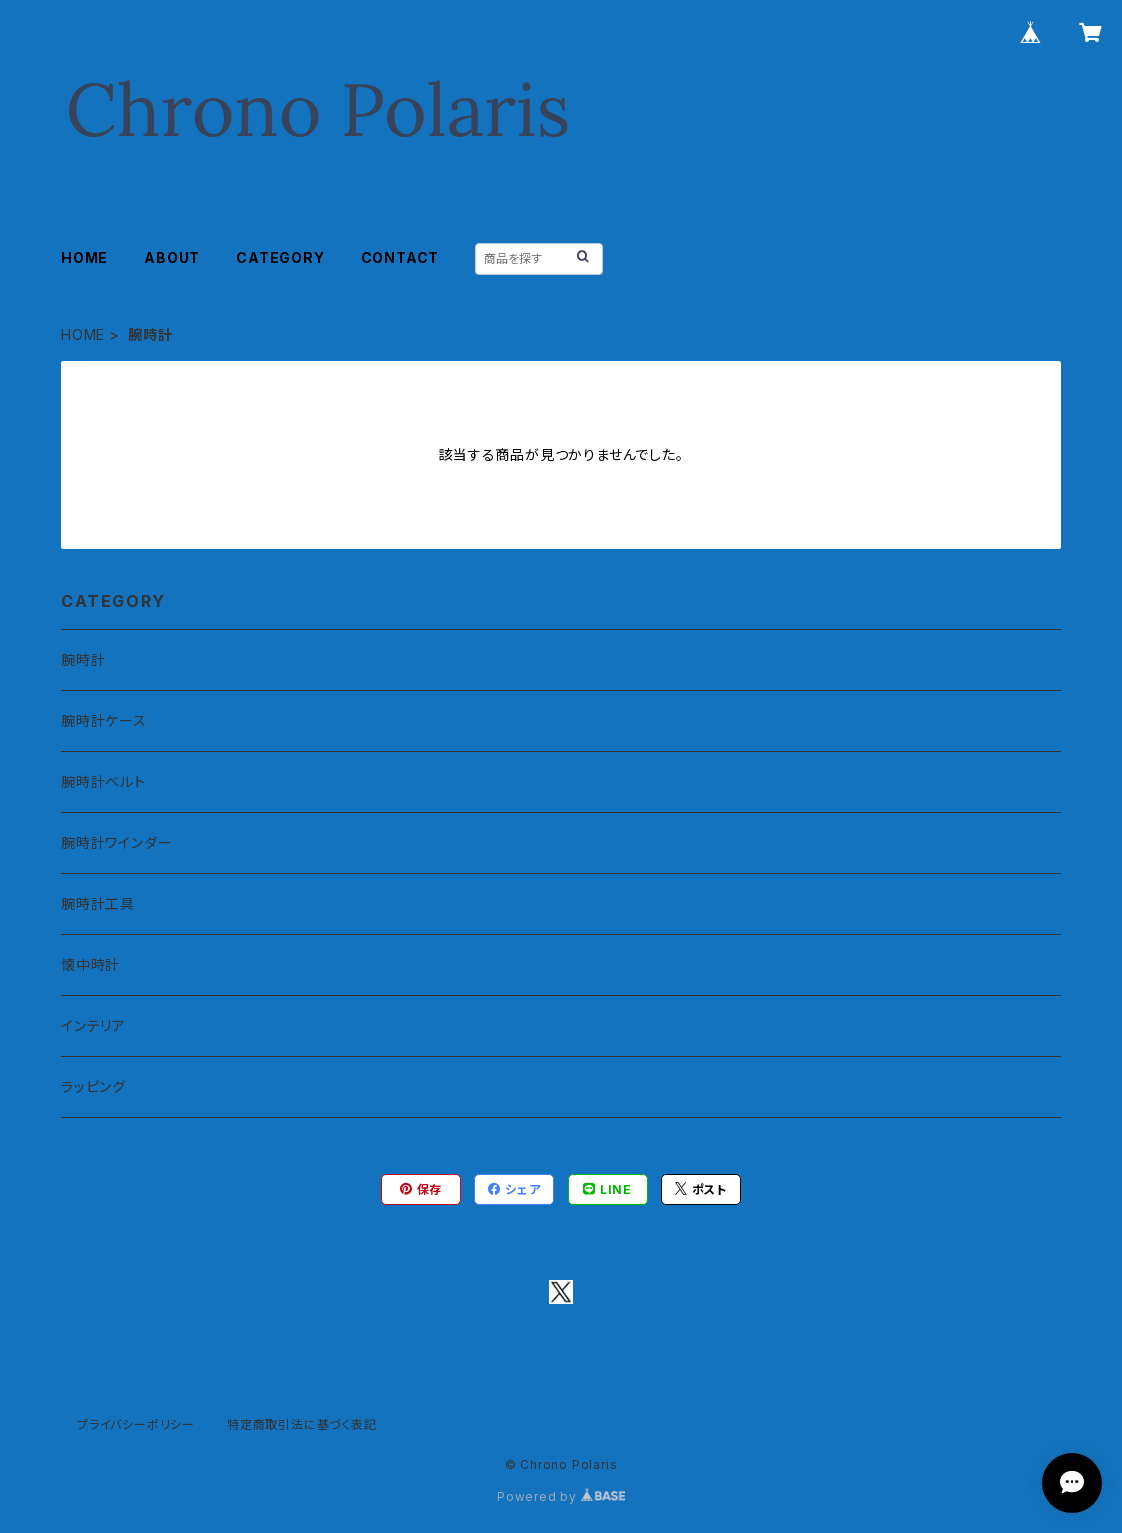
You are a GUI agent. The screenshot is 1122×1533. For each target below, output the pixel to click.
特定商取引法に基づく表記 (302, 1424)
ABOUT (172, 257)
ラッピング (93, 1086)
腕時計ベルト (103, 781)
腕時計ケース (104, 720)
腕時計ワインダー (116, 842)
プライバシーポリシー (136, 1424)
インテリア (93, 1025)
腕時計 (83, 659)
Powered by (561, 1496)
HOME (84, 257)
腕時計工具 (98, 903)
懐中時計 (90, 964)
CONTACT (400, 257)
